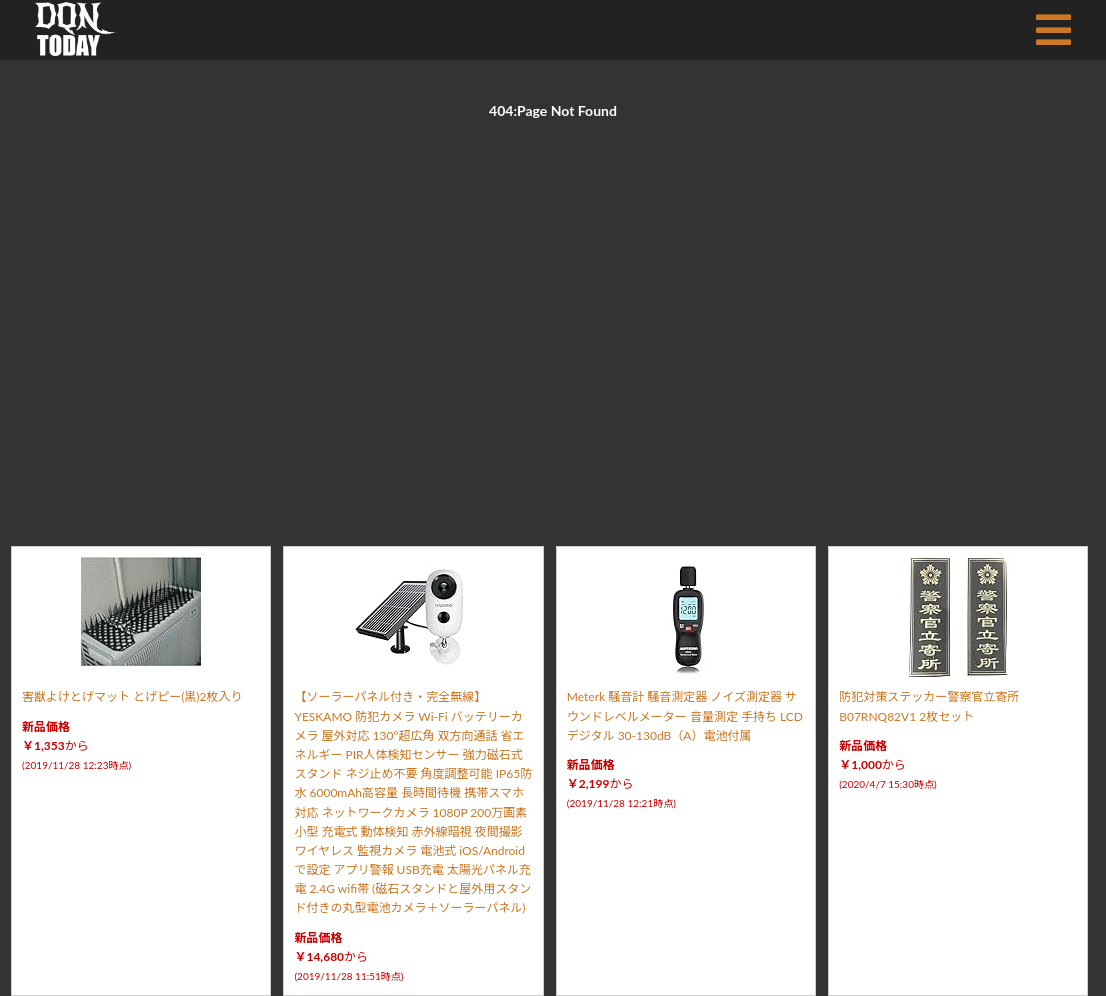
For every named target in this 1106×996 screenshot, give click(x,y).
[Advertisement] (553, 310)
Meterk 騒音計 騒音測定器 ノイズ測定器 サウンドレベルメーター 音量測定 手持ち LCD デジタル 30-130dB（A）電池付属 (685, 715)
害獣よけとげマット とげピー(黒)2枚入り (132, 696)
